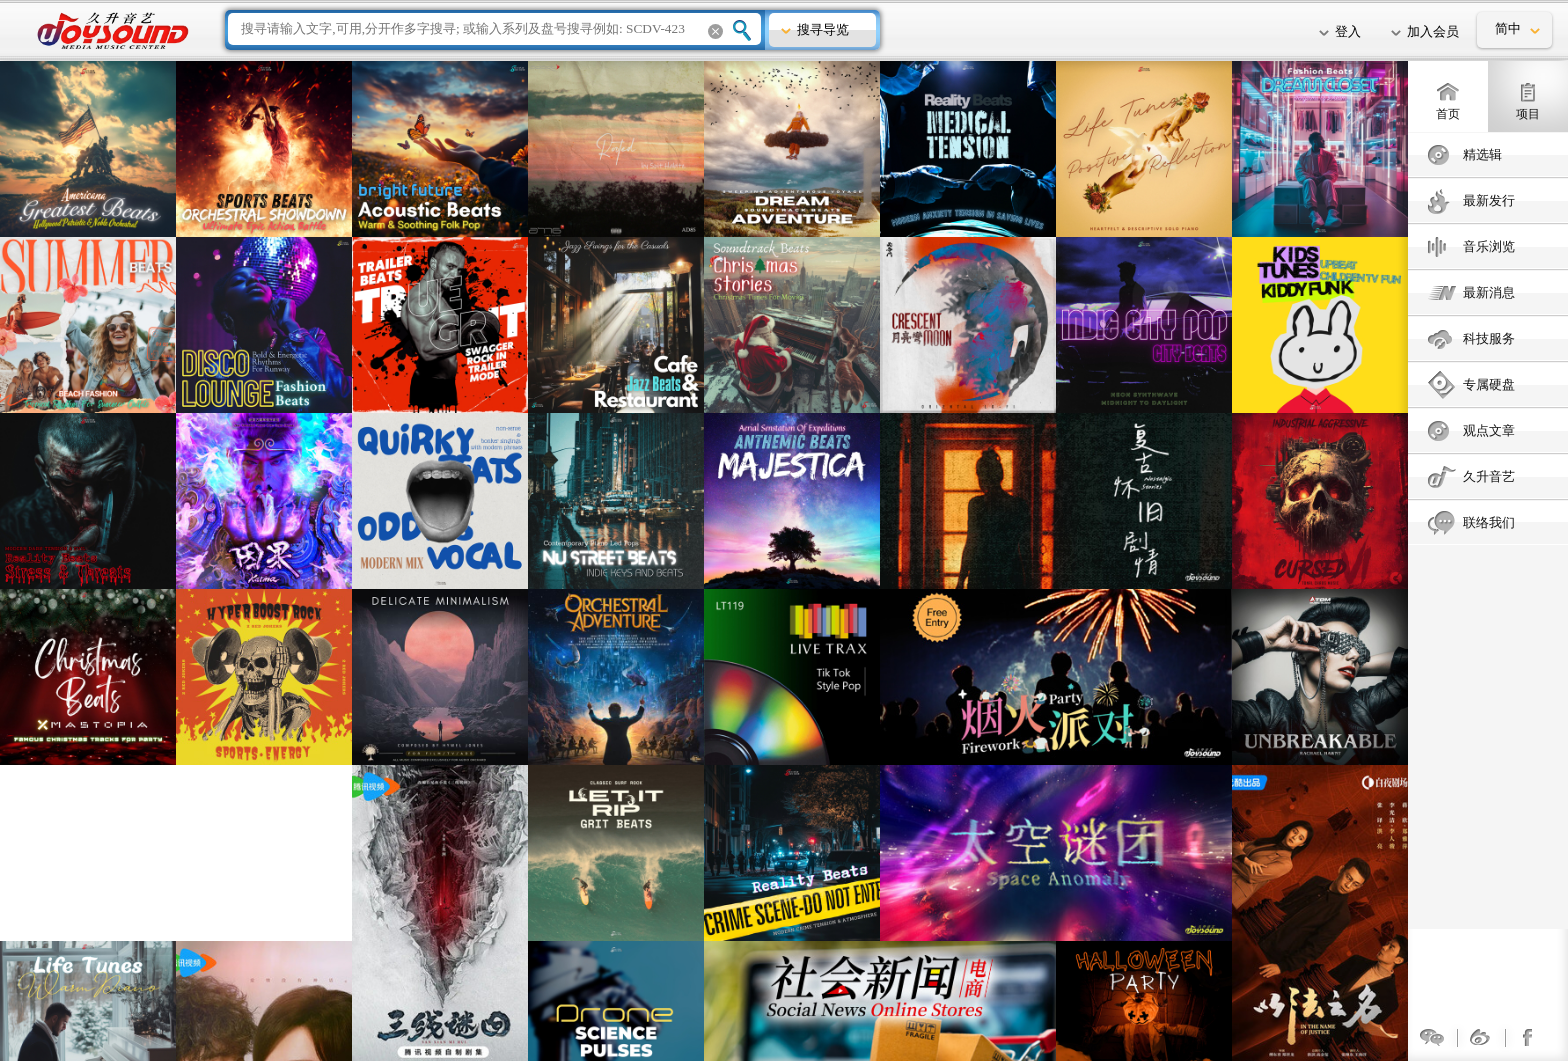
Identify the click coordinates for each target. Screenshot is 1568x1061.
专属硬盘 (1489, 384)
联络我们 (1489, 522)
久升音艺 (1489, 476)
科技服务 (1489, 338)
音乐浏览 (1489, 246)
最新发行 (1489, 200)
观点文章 (1489, 430)
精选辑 (1482, 154)
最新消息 (1489, 292)
